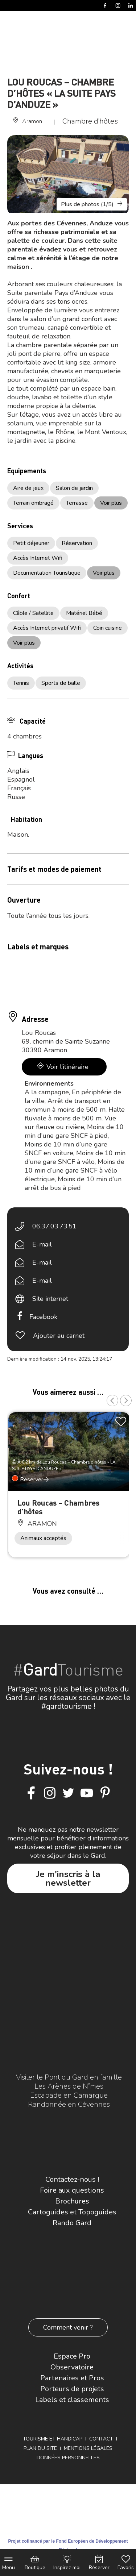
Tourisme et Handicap (52, 2438)
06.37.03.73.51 (54, 1226)
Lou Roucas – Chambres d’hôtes (58, 1507)
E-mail (42, 1244)
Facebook (43, 1316)
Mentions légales (88, 2448)
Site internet (50, 1298)
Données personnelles (68, 2457)
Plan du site (40, 2448)
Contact (101, 2438)
